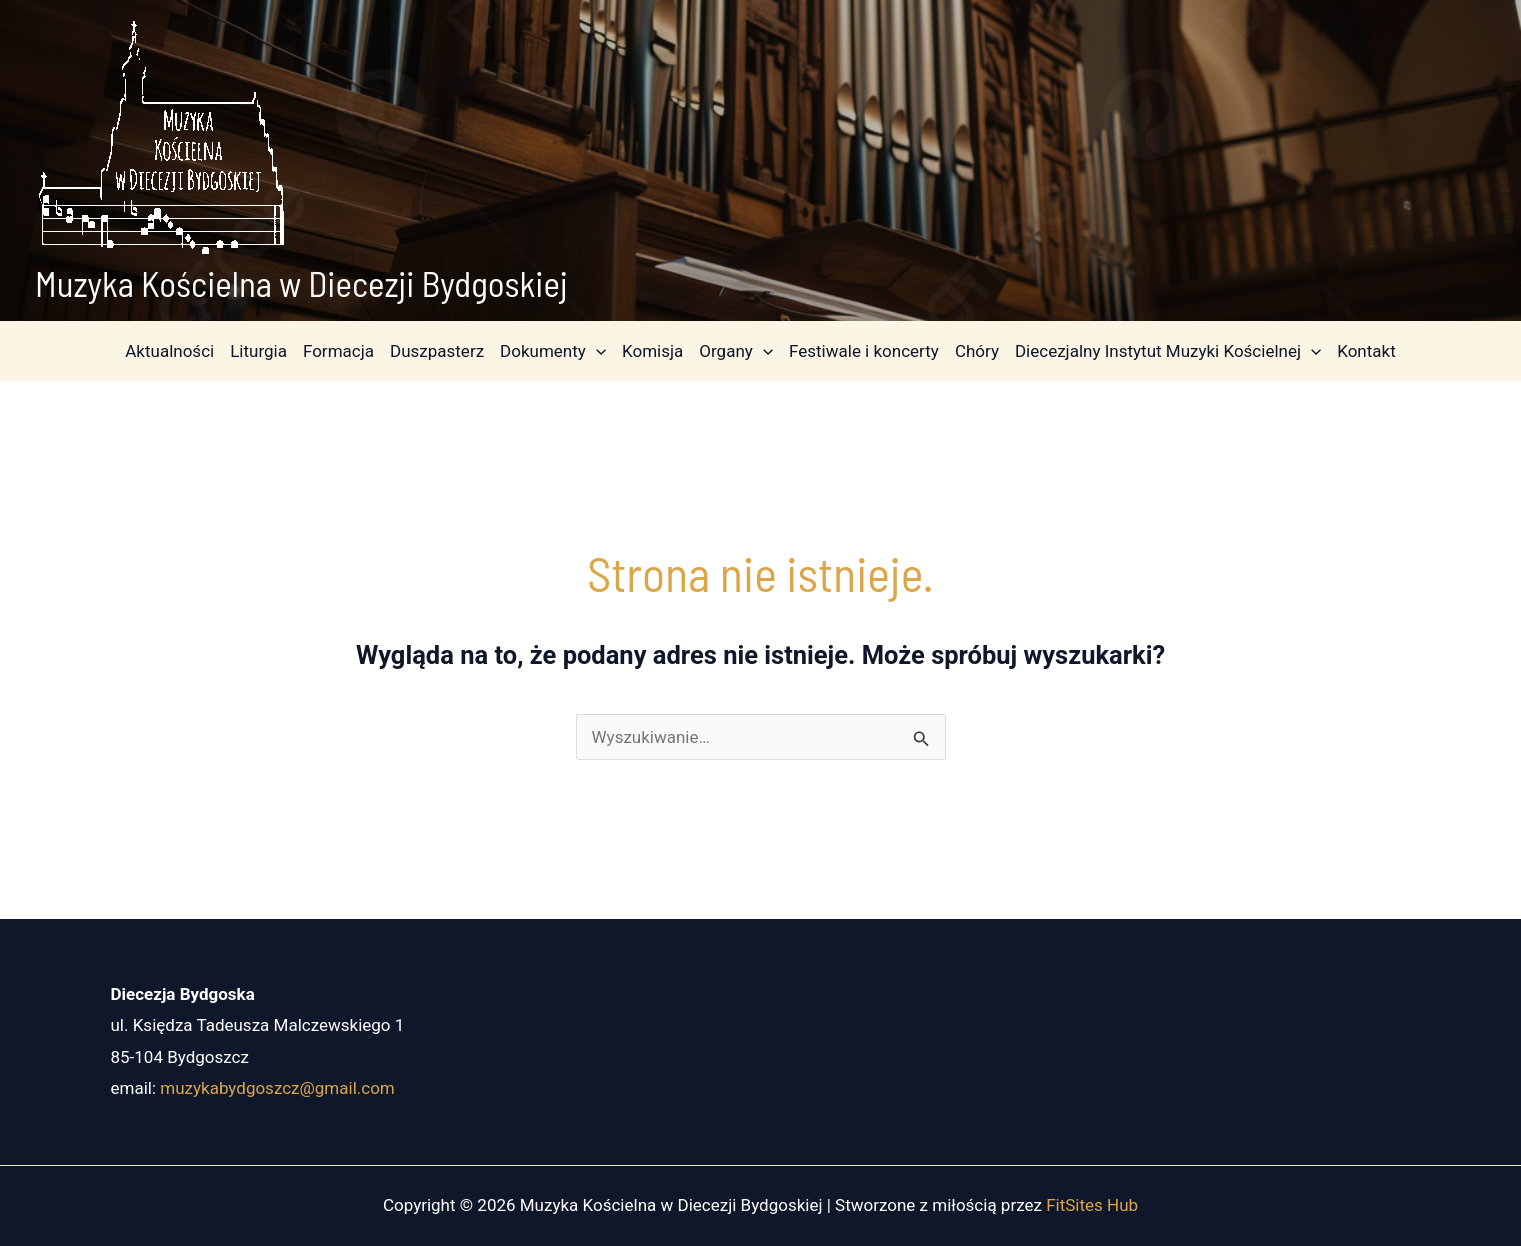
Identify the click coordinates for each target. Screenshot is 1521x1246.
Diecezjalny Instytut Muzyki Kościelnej (1168, 351)
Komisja (652, 351)
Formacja (338, 351)
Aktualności (169, 351)
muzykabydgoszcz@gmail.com (277, 1088)
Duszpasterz (437, 351)
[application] (596, 351)
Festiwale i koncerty (864, 351)
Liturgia (258, 351)
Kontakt (1366, 351)
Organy (736, 351)
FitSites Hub (1092, 1205)
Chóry (977, 351)
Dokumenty (553, 351)
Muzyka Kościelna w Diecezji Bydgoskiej (301, 283)
